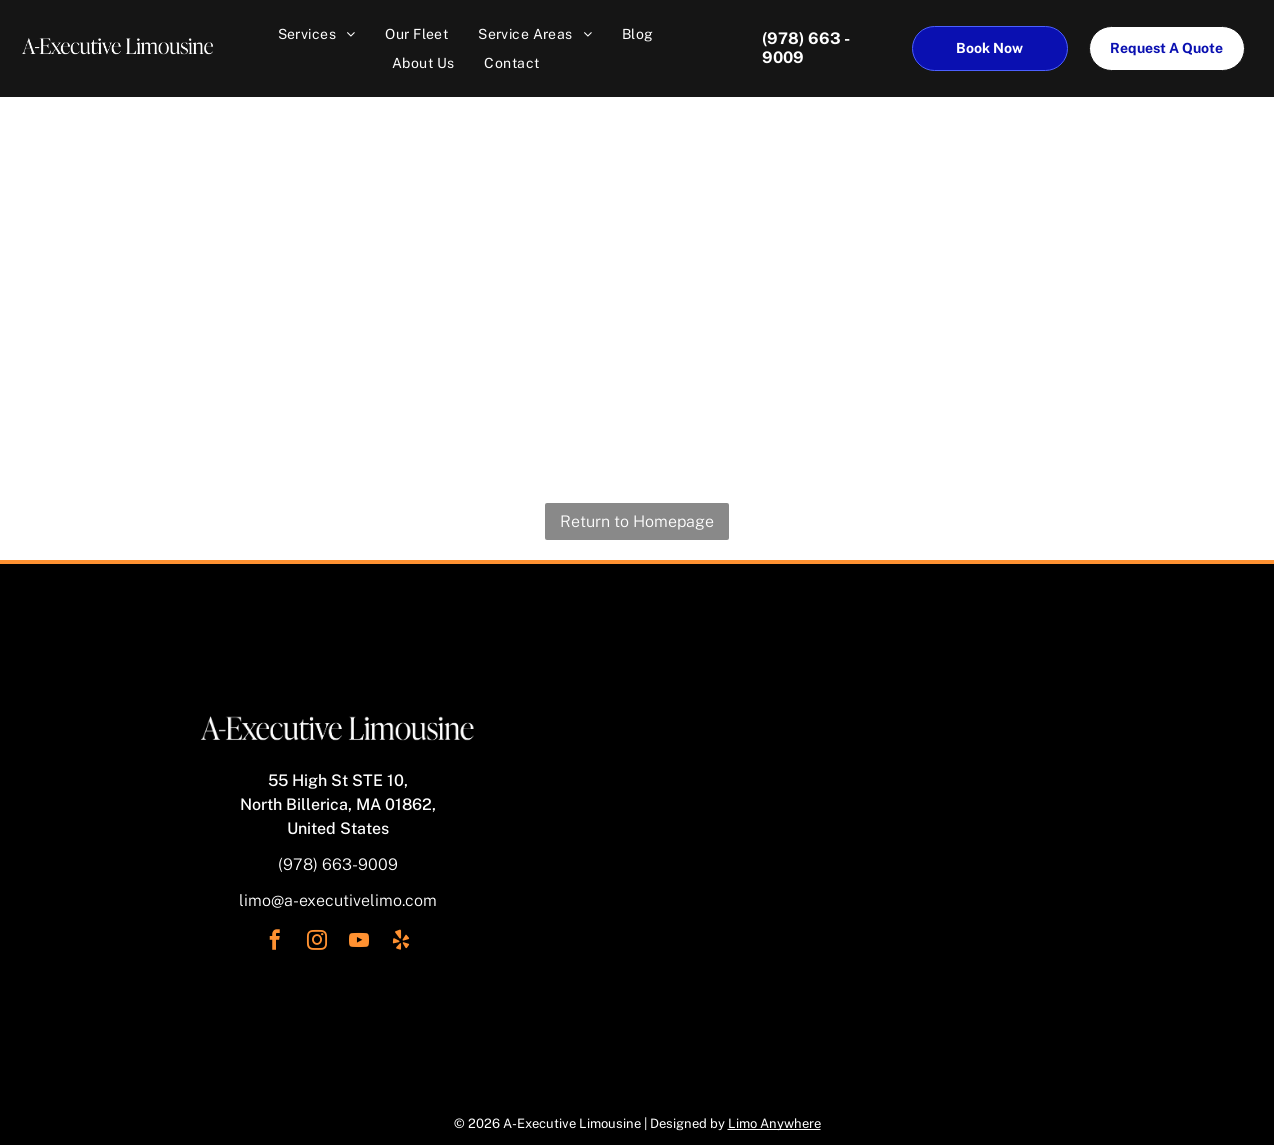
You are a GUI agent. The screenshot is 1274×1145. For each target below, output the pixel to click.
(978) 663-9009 (338, 864)
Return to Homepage (637, 521)
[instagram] (317, 942)
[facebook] (275, 942)
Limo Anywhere (774, 1123)
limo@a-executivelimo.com (338, 900)
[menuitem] (317, 34)
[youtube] (359, 942)
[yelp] (401, 942)
